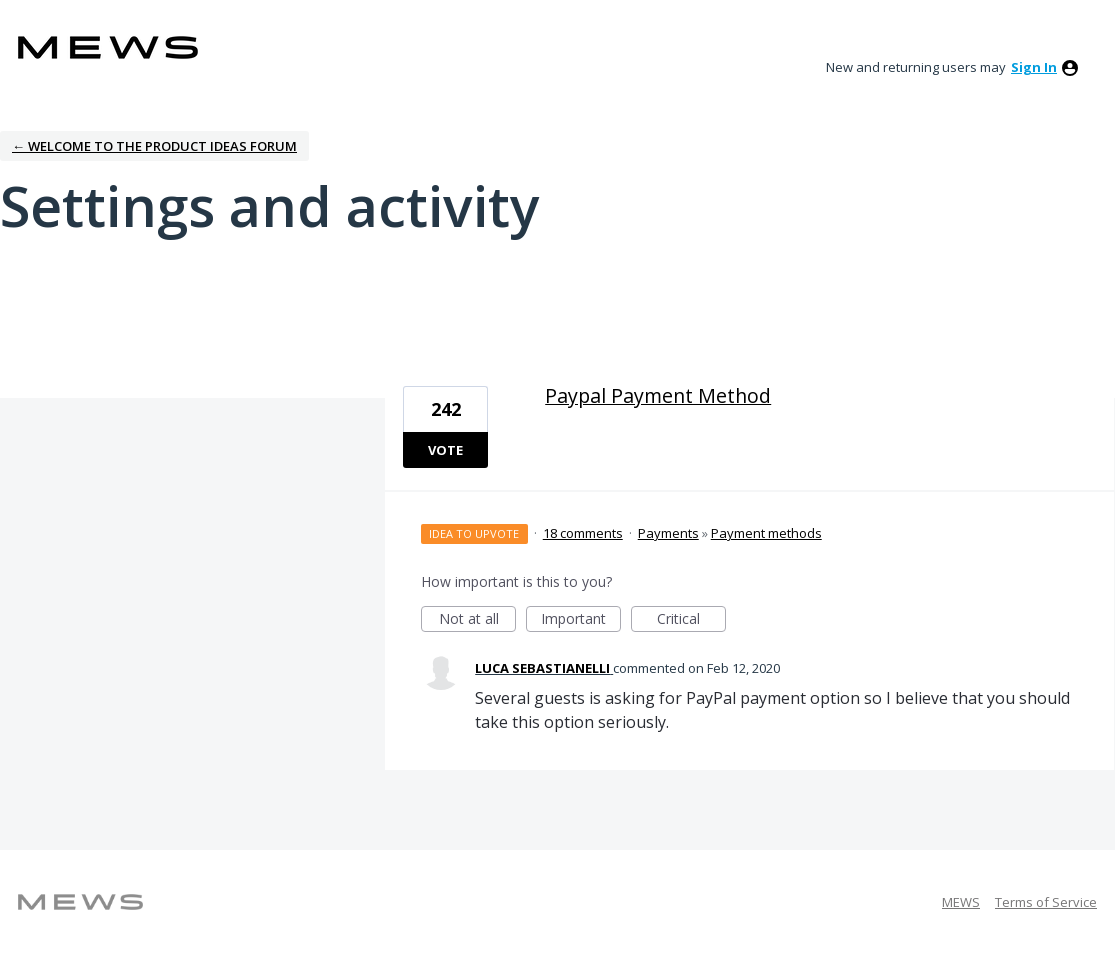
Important (581, 620)
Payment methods (766, 533)
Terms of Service (1046, 902)
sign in (1034, 67)
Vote (445, 450)
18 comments (583, 533)
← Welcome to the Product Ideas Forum (154, 146)
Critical (691, 620)
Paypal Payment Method (658, 395)
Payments (668, 533)
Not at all (478, 620)
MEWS (961, 902)
